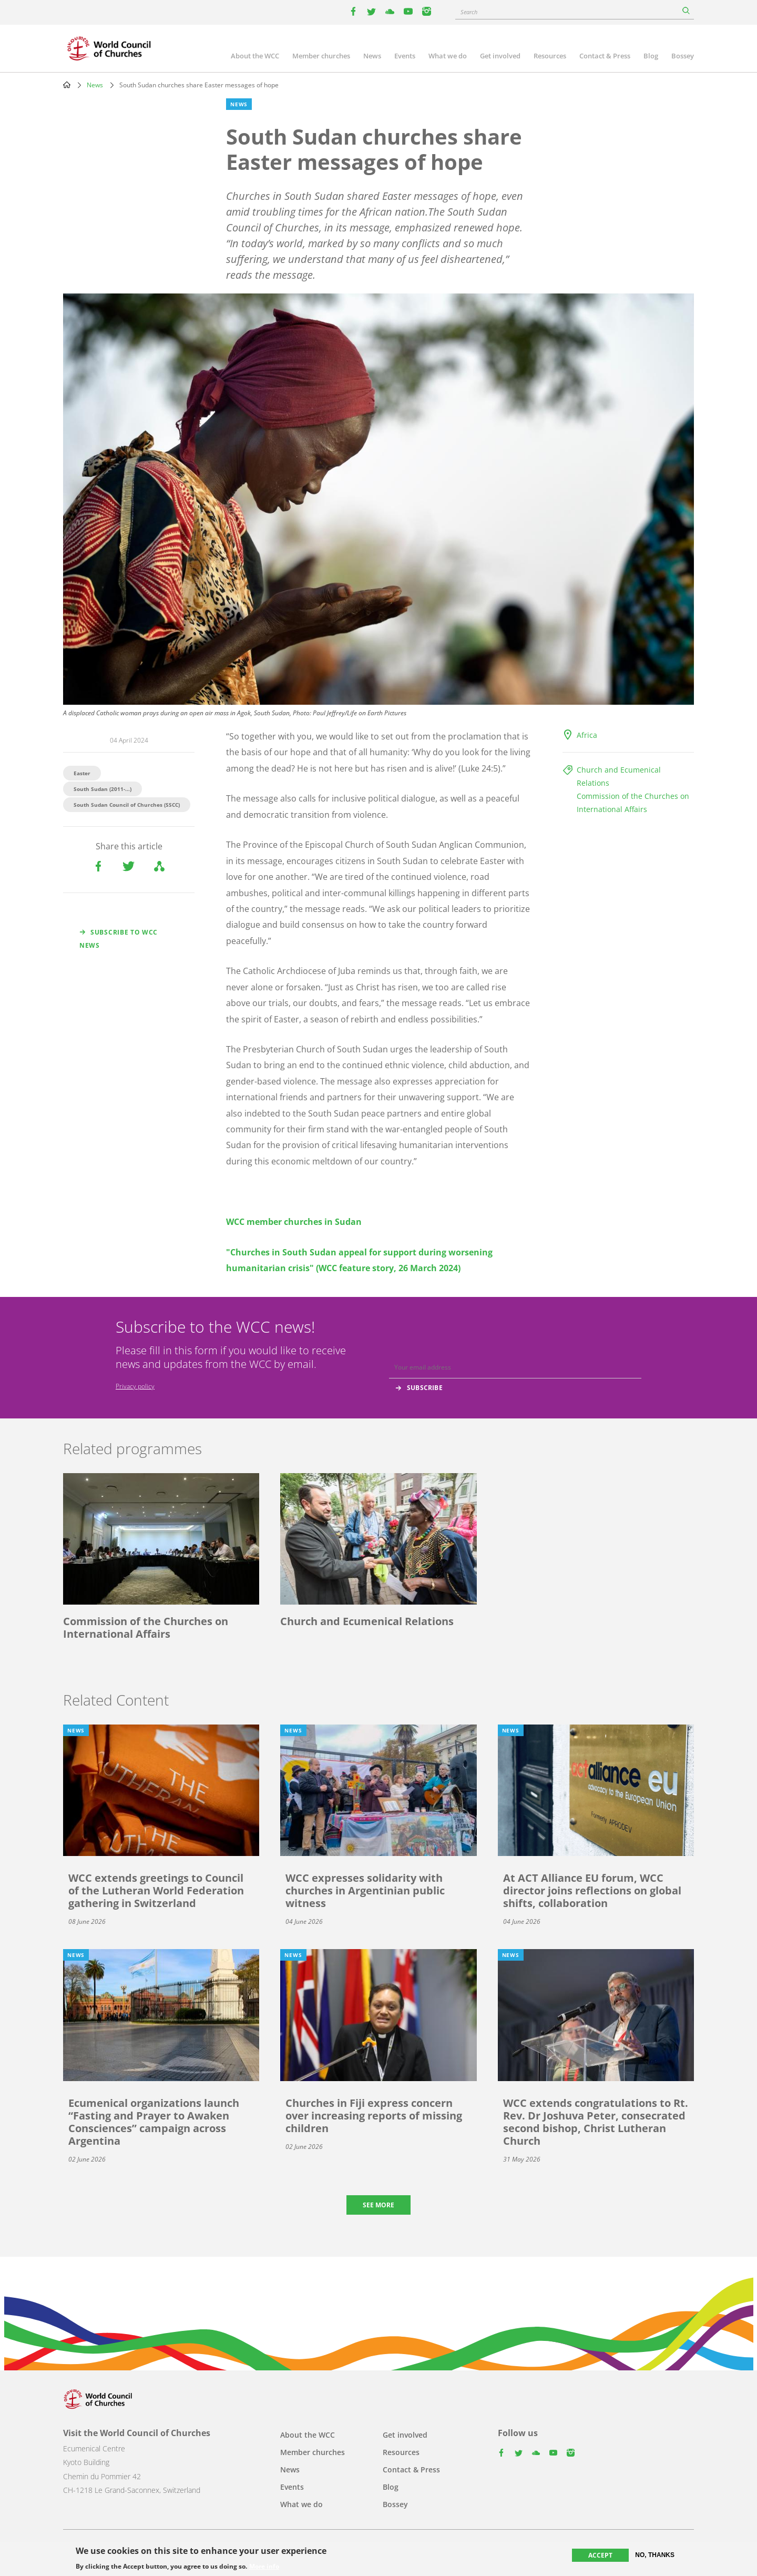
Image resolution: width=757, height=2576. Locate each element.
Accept (600, 2555)
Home (66, 84)
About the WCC (255, 55)
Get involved (500, 55)
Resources (550, 55)
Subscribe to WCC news (118, 939)
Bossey (682, 55)
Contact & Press (604, 55)
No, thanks (654, 2555)
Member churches (321, 55)
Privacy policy (135, 1386)
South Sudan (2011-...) (102, 789)
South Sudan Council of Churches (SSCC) (127, 804)
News (372, 55)
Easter (82, 773)
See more (378, 2204)
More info (264, 2566)
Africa (587, 735)
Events (404, 55)
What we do (447, 55)
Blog (650, 55)
